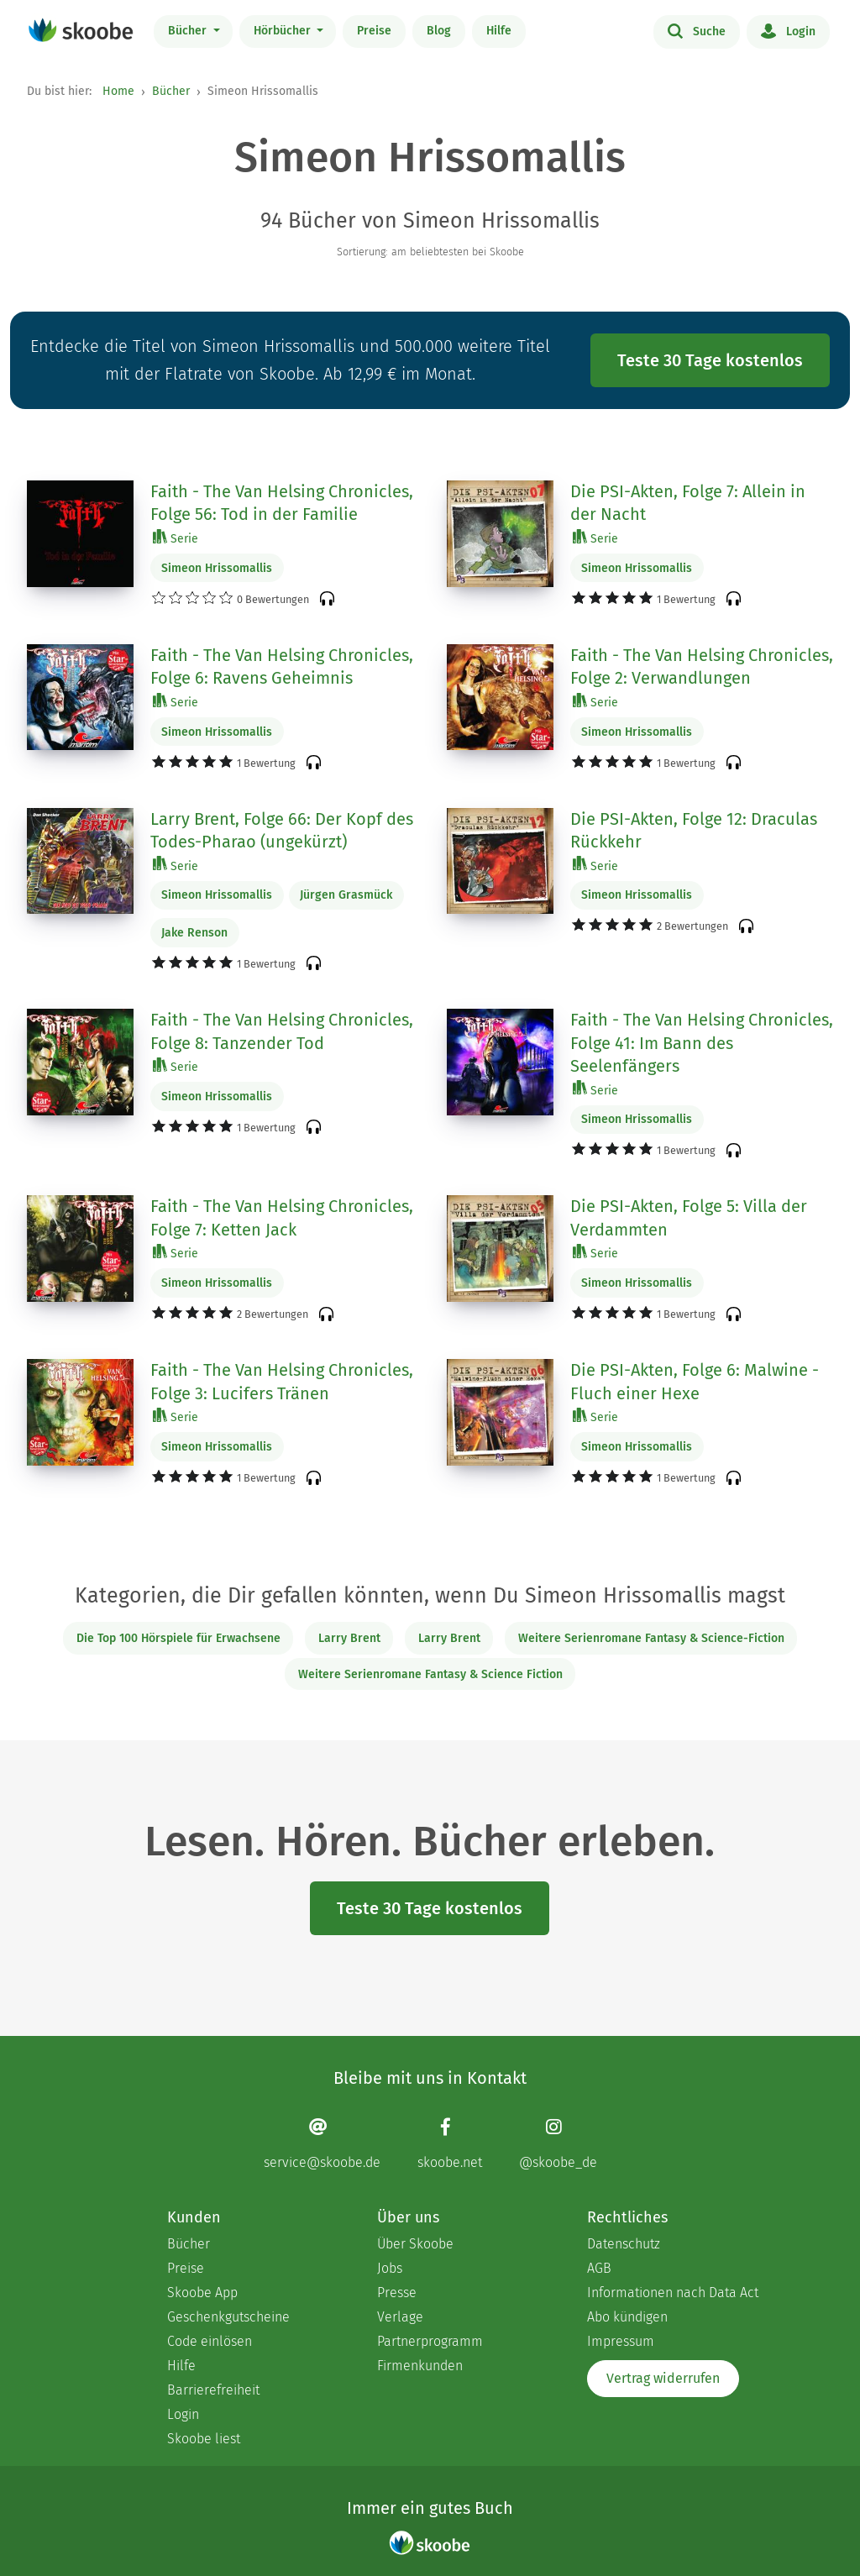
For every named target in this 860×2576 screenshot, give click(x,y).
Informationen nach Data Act (672, 2293)
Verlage (400, 2317)
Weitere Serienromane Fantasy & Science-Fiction (651, 1638)
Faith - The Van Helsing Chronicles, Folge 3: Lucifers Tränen (281, 1381)
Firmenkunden (420, 2366)
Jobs (389, 2268)
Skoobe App (202, 2293)
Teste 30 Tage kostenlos (710, 360)
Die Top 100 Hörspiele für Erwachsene (178, 1638)
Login (788, 30)
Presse (397, 2293)
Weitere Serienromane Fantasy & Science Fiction (430, 1674)
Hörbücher (284, 31)
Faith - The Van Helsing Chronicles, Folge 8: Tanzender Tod (281, 1031)
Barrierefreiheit (213, 2390)
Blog (439, 31)
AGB (599, 2268)
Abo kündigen (627, 2317)
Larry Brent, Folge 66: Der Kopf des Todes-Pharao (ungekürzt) (281, 831)
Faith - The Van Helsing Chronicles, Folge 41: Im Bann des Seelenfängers (701, 1043)
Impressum (620, 2341)
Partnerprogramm (430, 2341)
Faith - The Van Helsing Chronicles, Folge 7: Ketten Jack (281, 1218)
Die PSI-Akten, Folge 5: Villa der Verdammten (688, 1218)
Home (118, 91)
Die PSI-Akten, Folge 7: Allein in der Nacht (687, 503)
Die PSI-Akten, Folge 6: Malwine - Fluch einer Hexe (694, 1381)
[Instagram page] (558, 2143)
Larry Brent (349, 1638)
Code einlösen (209, 2341)
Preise (374, 31)
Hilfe (498, 31)
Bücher (189, 31)
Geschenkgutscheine (228, 2317)
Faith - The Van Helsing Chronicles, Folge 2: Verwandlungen (701, 667)
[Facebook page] (450, 2143)
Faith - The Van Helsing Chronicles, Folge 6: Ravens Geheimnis (281, 667)
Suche (697, 30)
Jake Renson (194, 933)
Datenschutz (623, 2244)
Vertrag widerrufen (663, 2378)
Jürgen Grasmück (346, 895)
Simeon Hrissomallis (216, 568)
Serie (175, 538)
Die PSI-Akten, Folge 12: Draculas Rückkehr (693, 831)
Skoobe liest (203, 2439)
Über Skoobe (415, 2244)
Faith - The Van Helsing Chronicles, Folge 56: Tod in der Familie (281, 503)
